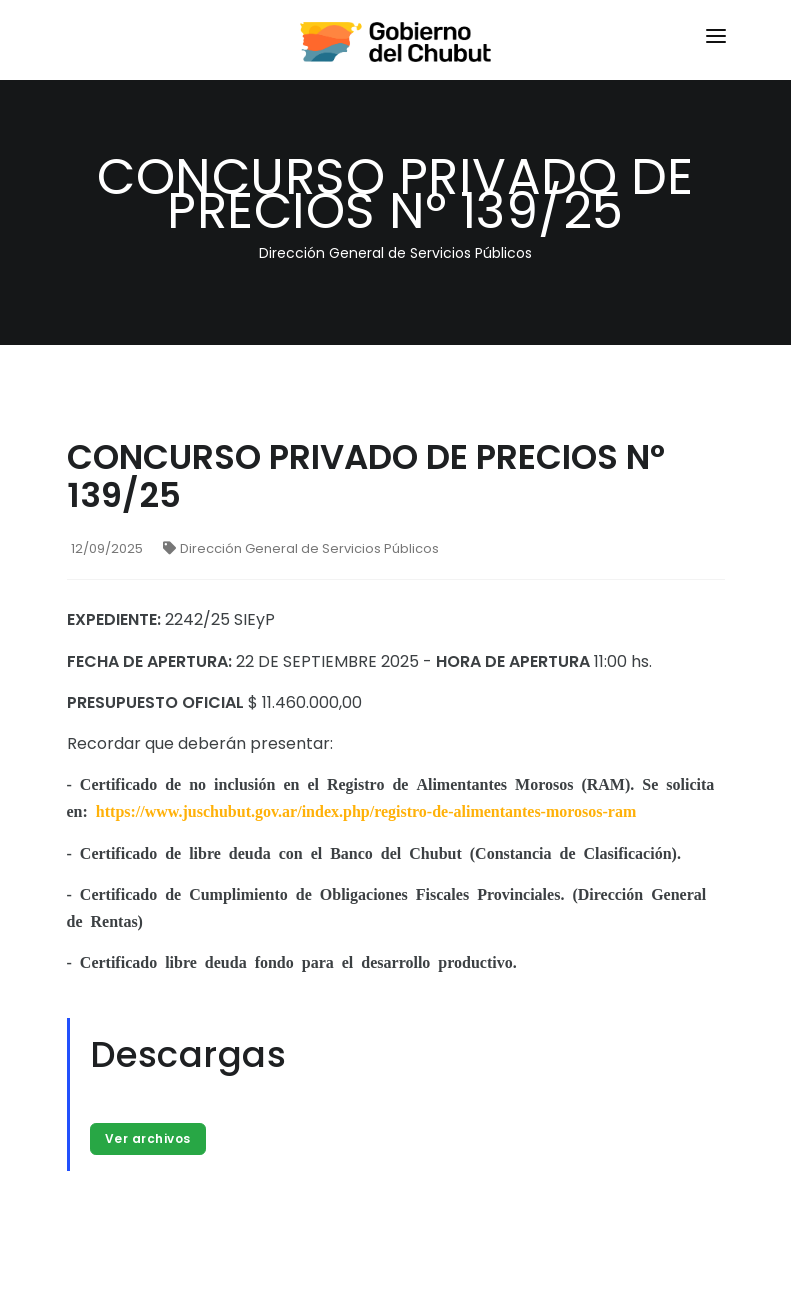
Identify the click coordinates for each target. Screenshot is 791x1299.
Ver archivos (148, 1138)
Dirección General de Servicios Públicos (301, 548)
